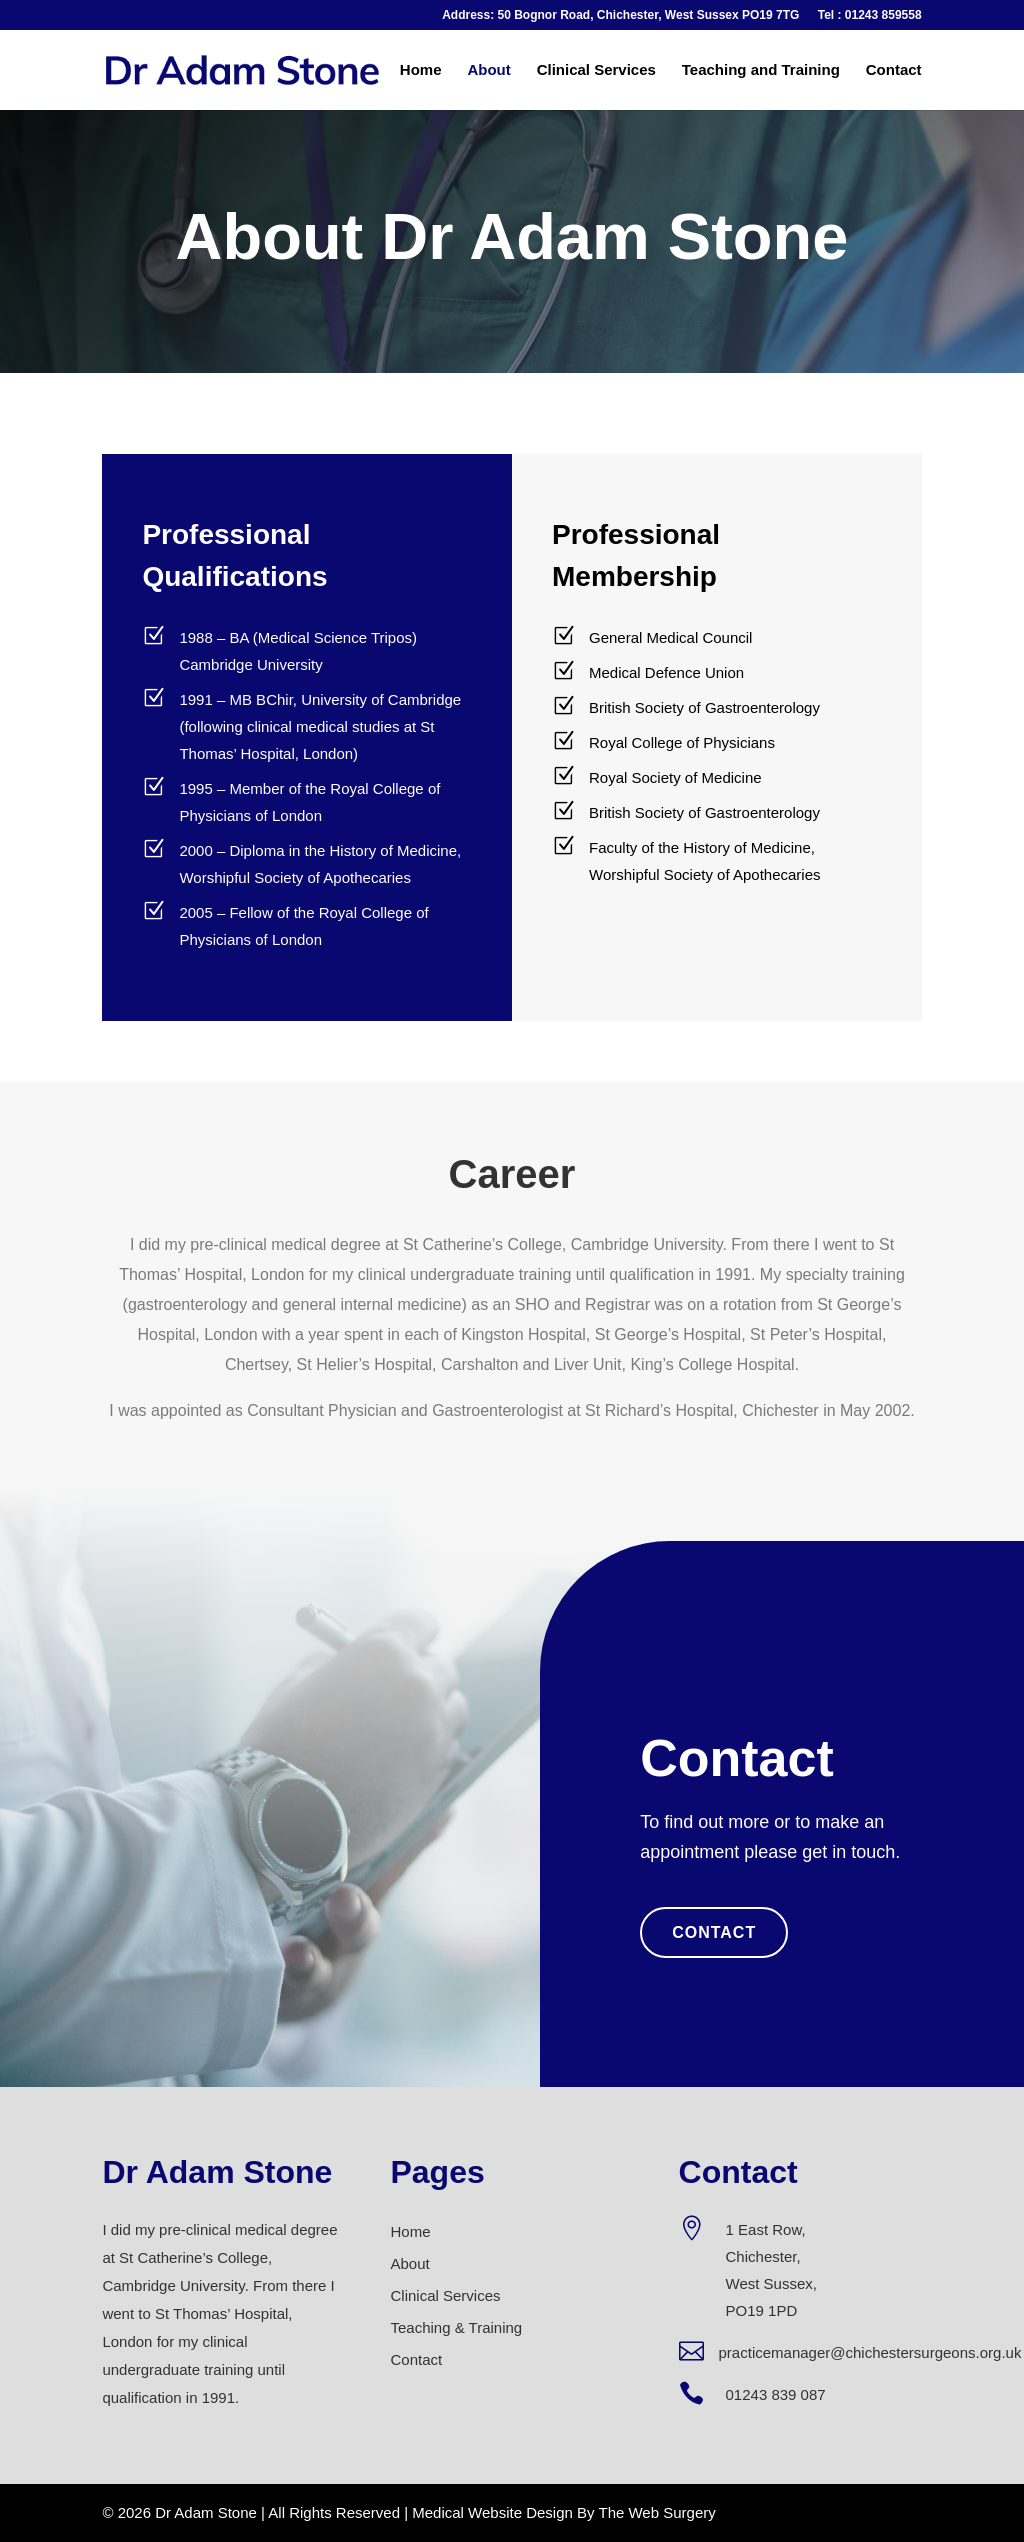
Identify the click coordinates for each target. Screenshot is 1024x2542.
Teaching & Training (456, 2327)
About (488, 70)
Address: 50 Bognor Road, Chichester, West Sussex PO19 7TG (620, 15)
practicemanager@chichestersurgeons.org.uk (870, 2352)
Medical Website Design (492, 2512)
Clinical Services (596, 70)
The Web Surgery (656, 2512)
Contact (894, 70)
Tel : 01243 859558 (870, 15)
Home (421, 70)
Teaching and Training (761, 70)
